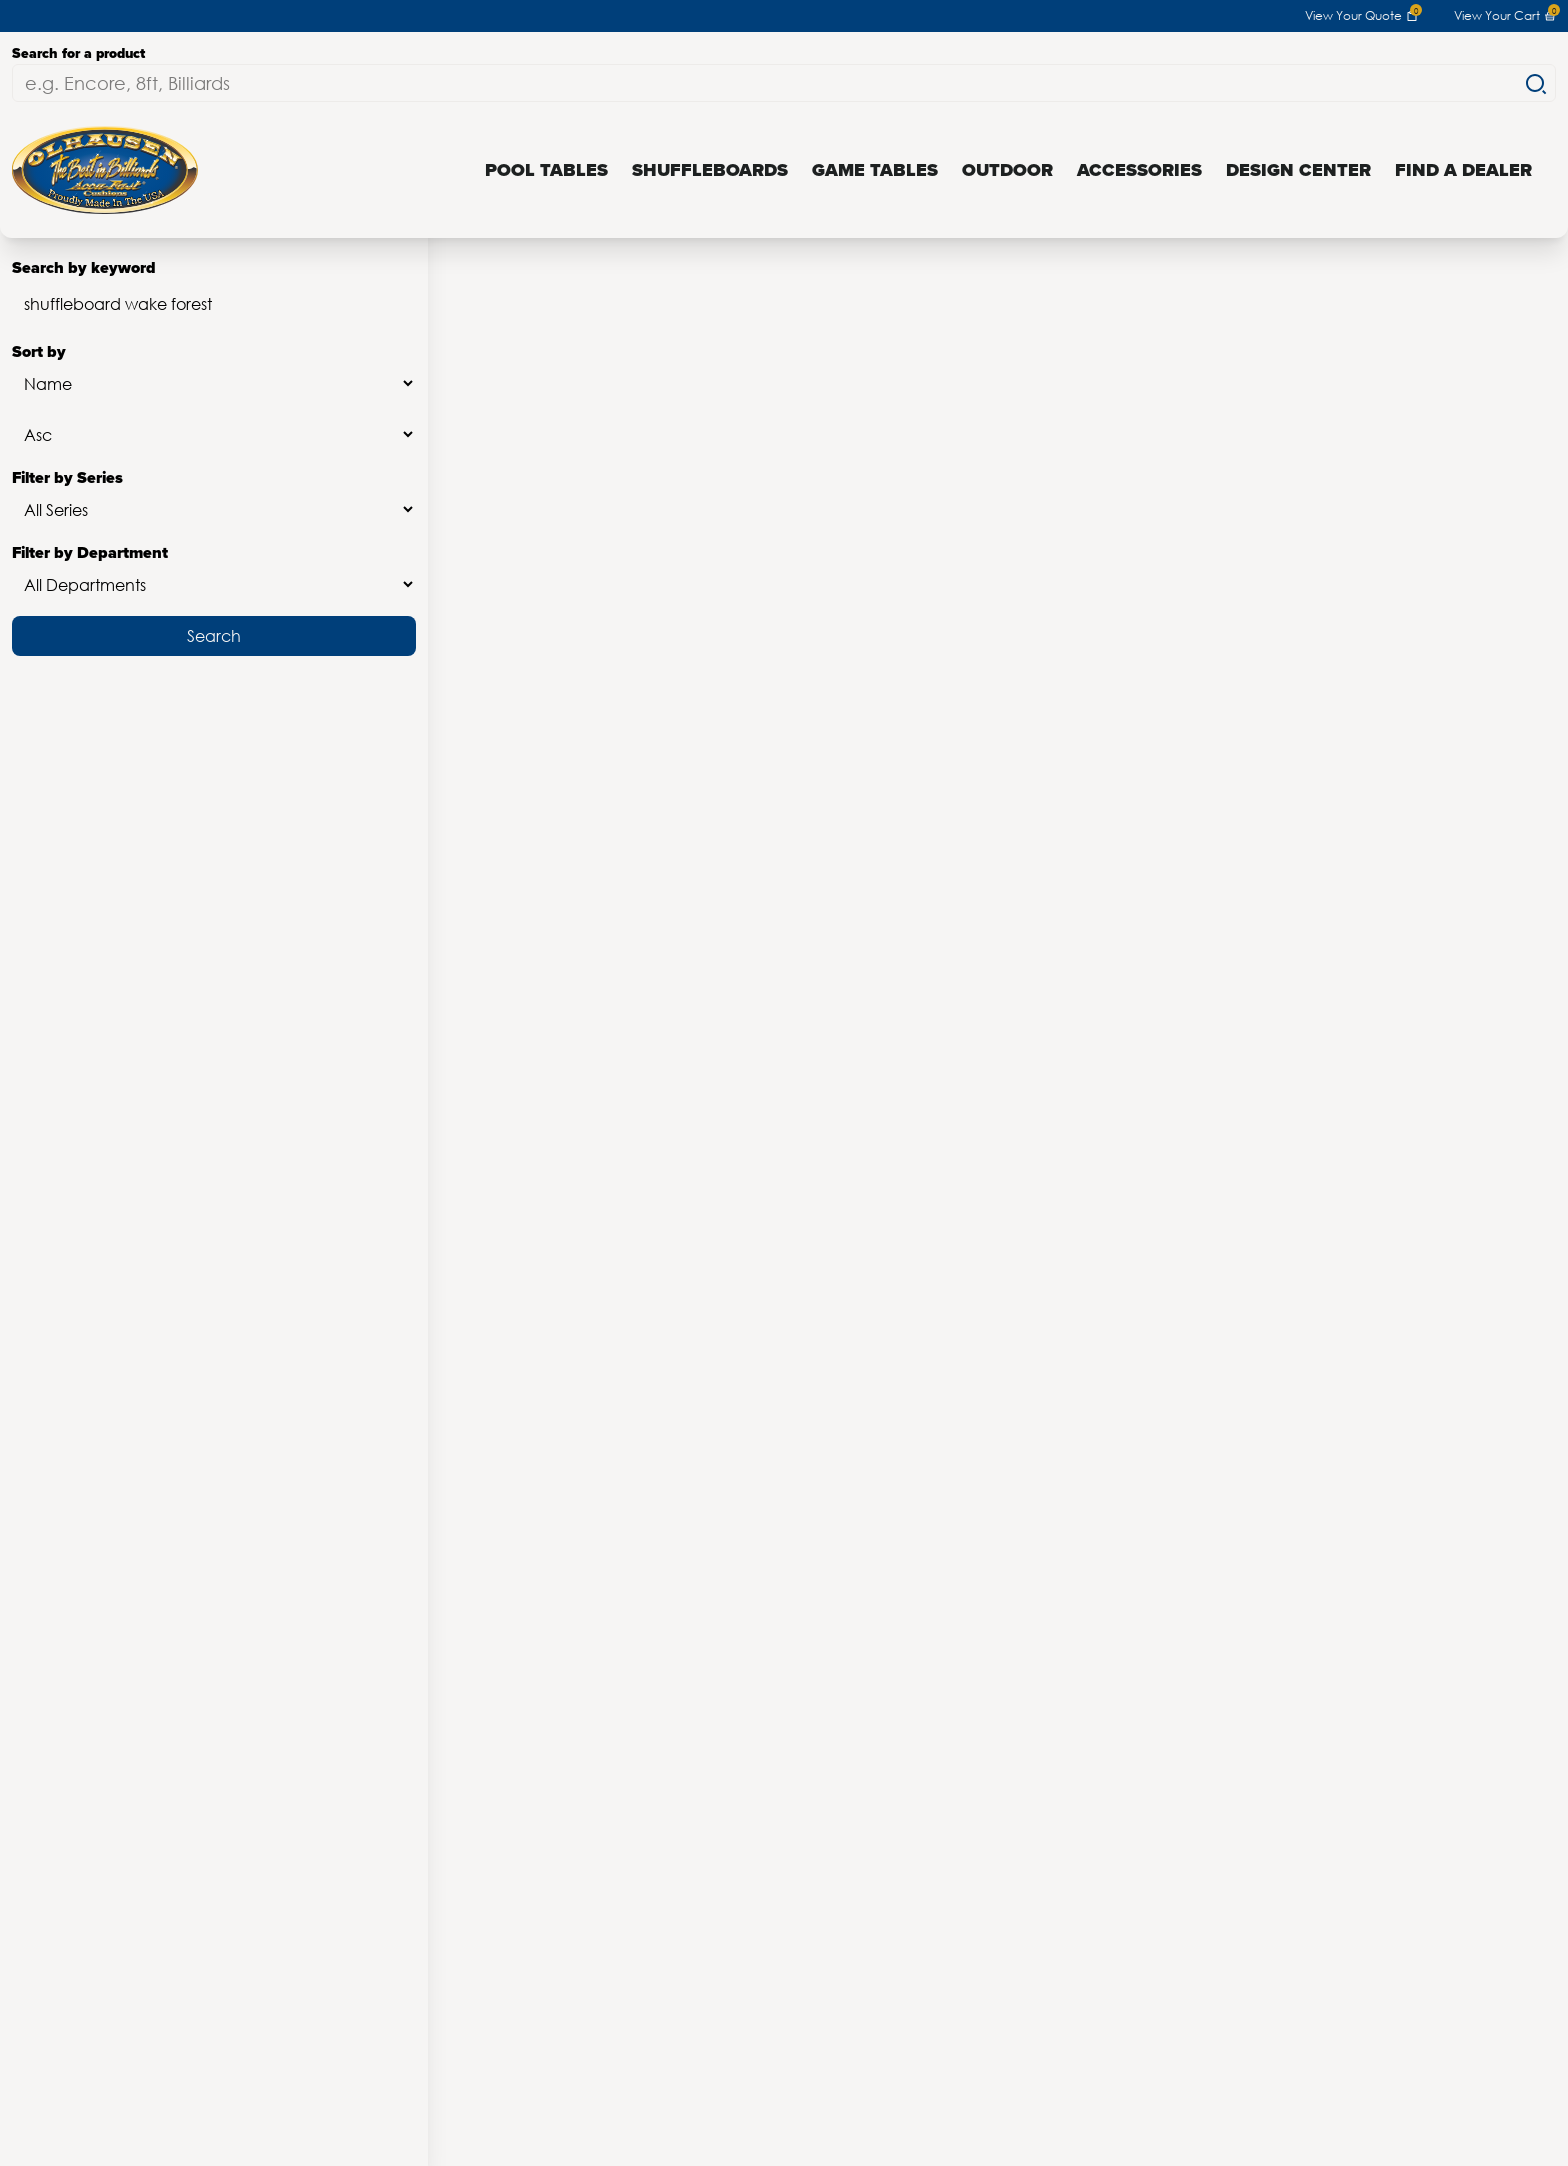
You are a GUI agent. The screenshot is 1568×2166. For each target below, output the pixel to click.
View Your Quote (1361, 16)
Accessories (1139, 170)
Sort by (214, 371)
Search (214, 635)
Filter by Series (214, 497)
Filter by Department (214, 572)
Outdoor (1007, 170)
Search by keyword (214, 292)
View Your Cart (1505, 16)
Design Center (1298, 170)
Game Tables (875, 170)
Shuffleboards (710, 170)
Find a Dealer (1463, 170)
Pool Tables (546, 170)
